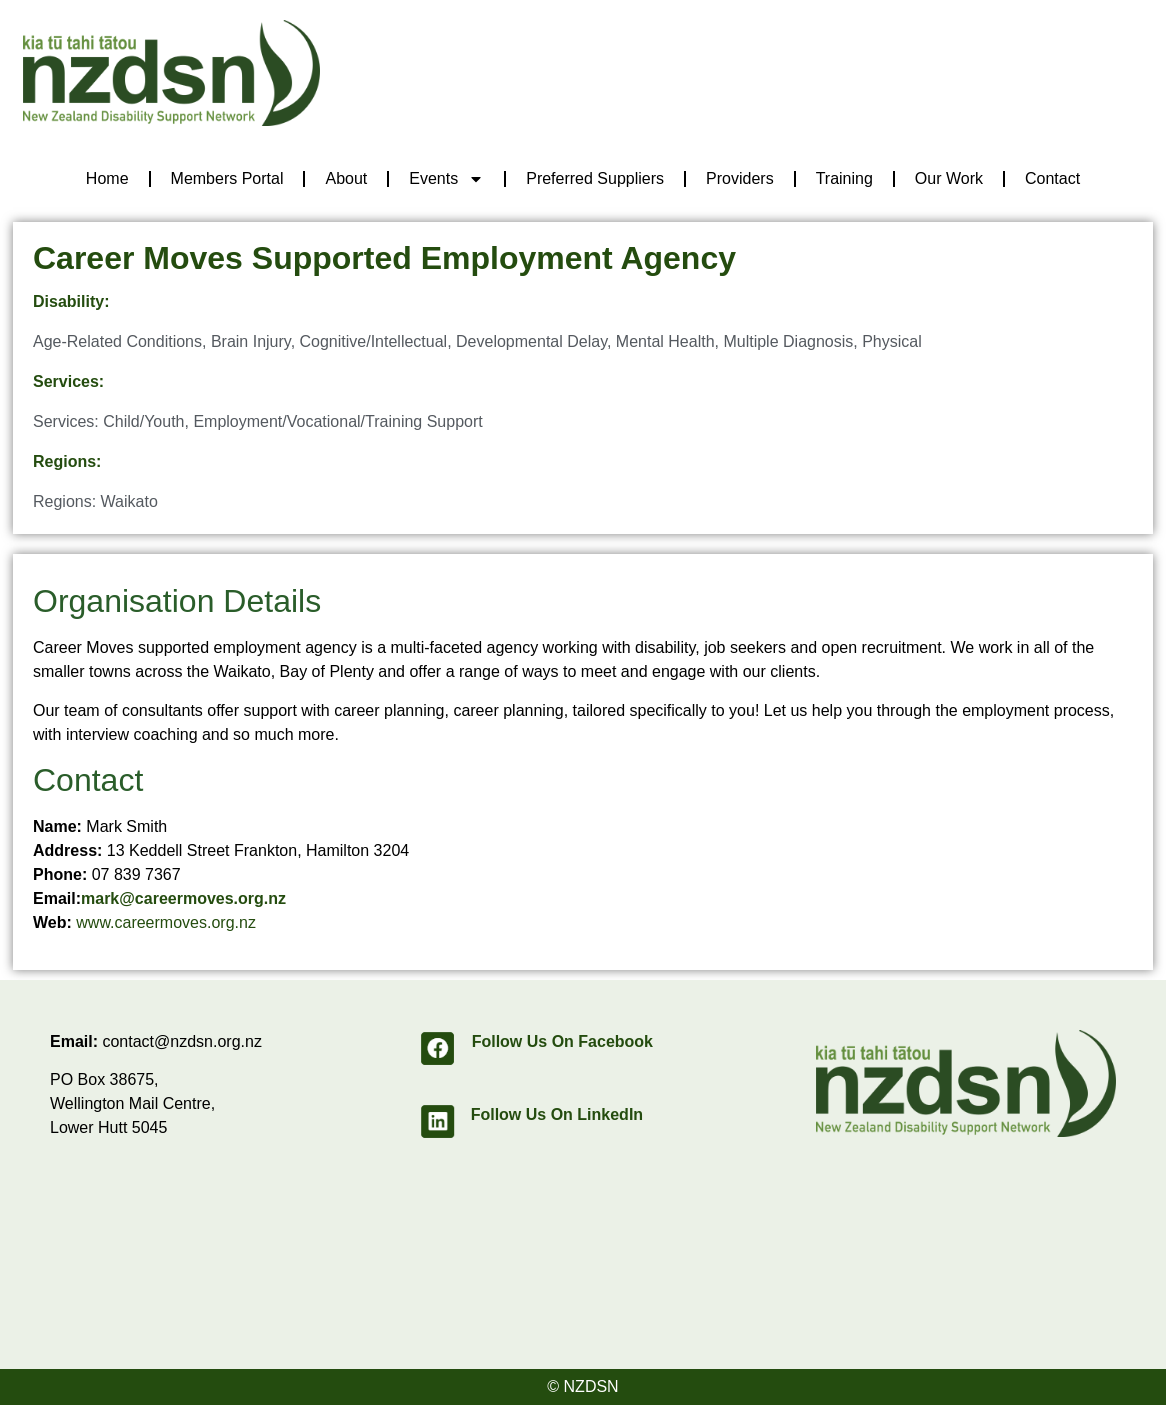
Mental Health (665, 341)
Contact (1052, 178)
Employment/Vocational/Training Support (337, 421)
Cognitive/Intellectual (374, 341)
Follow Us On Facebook (562, 1041)
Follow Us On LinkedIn (557, 1114)
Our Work (949, 178)
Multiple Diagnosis (788, 341)
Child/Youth (143, 421)
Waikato (129, 501)
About (346, 178)
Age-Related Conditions (117, 341)
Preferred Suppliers (595, 178)
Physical (892, 341)
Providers (740, 178)
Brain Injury (251, 341)
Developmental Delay (531, 341)
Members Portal (227, 178)
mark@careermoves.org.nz (183, 898)
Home (107, 178)
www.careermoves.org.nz (166, 922)
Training (844, 178)
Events (446, 179)
